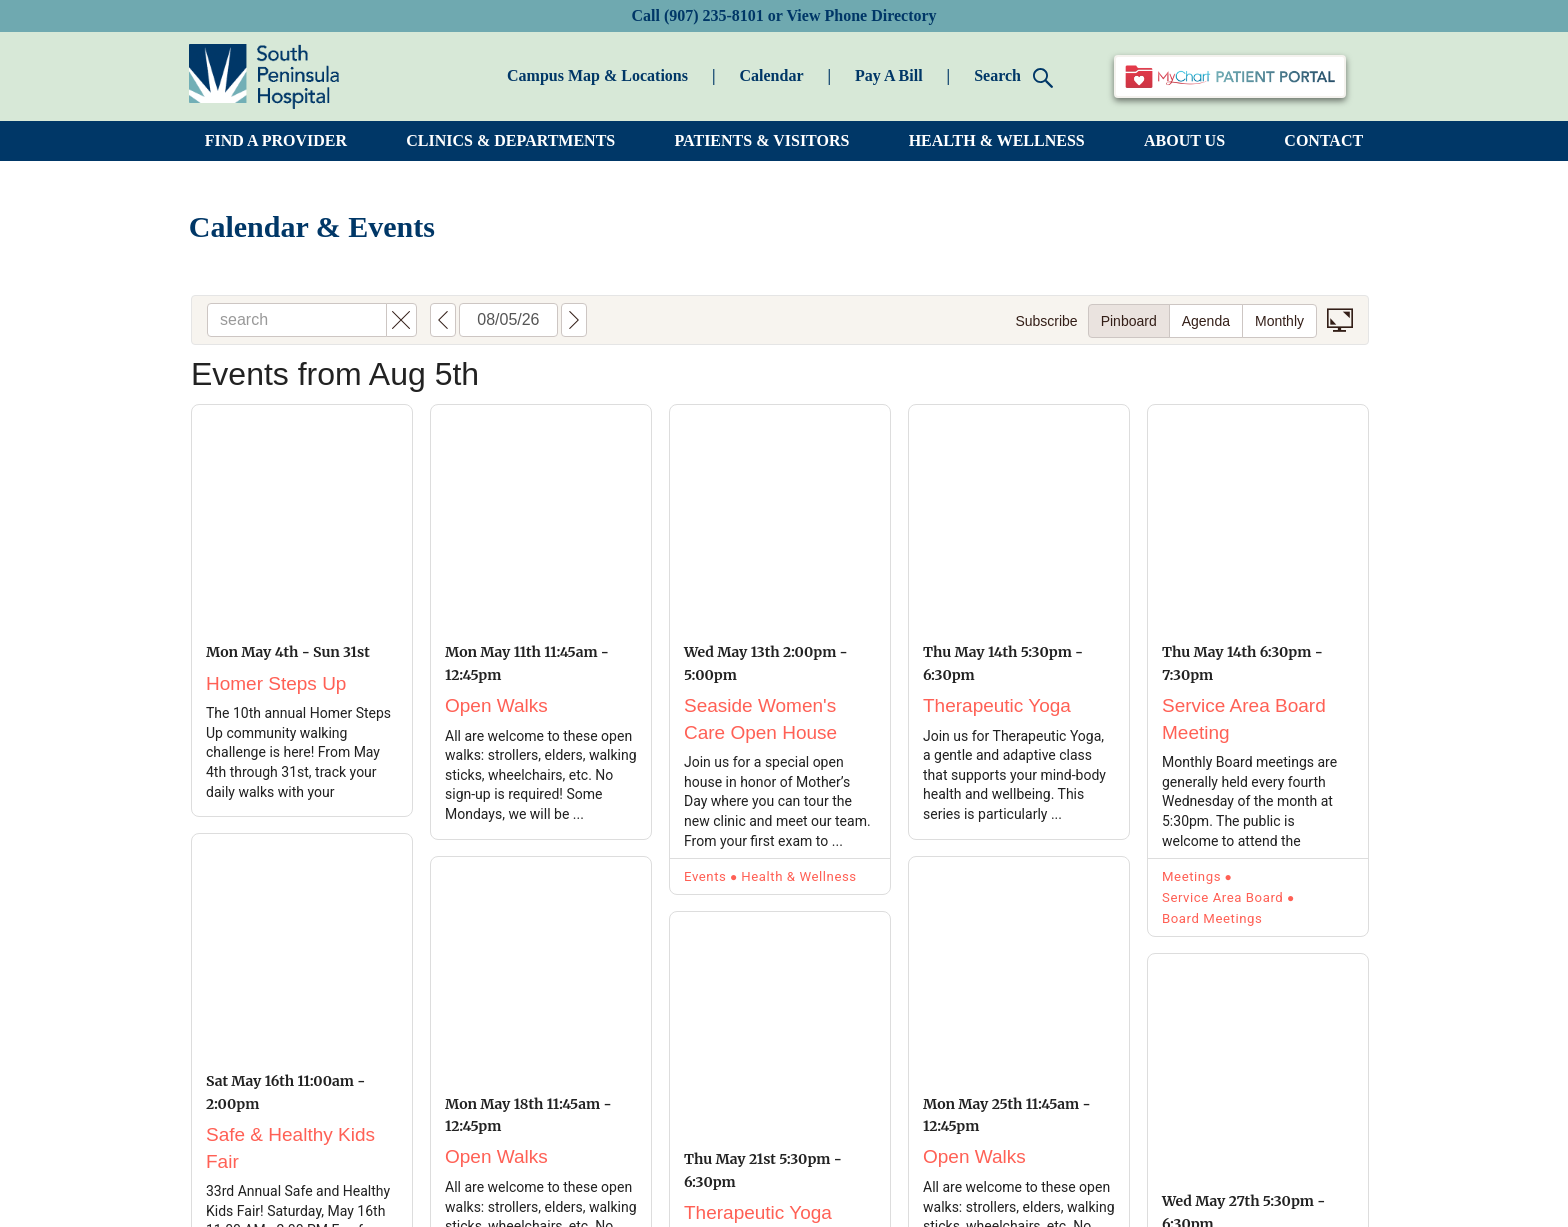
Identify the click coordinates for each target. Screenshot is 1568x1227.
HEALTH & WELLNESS (997, 140)
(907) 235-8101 (714, 15)
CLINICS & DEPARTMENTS (510, 140)
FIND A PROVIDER (276, 140)
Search (1013, 77)
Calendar (771, 75)
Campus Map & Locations (597, 75)
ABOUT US (1184, 140)
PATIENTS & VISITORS (762, 140)
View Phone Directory (861, 15)
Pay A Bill (889, 75)
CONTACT (1323, 140)
